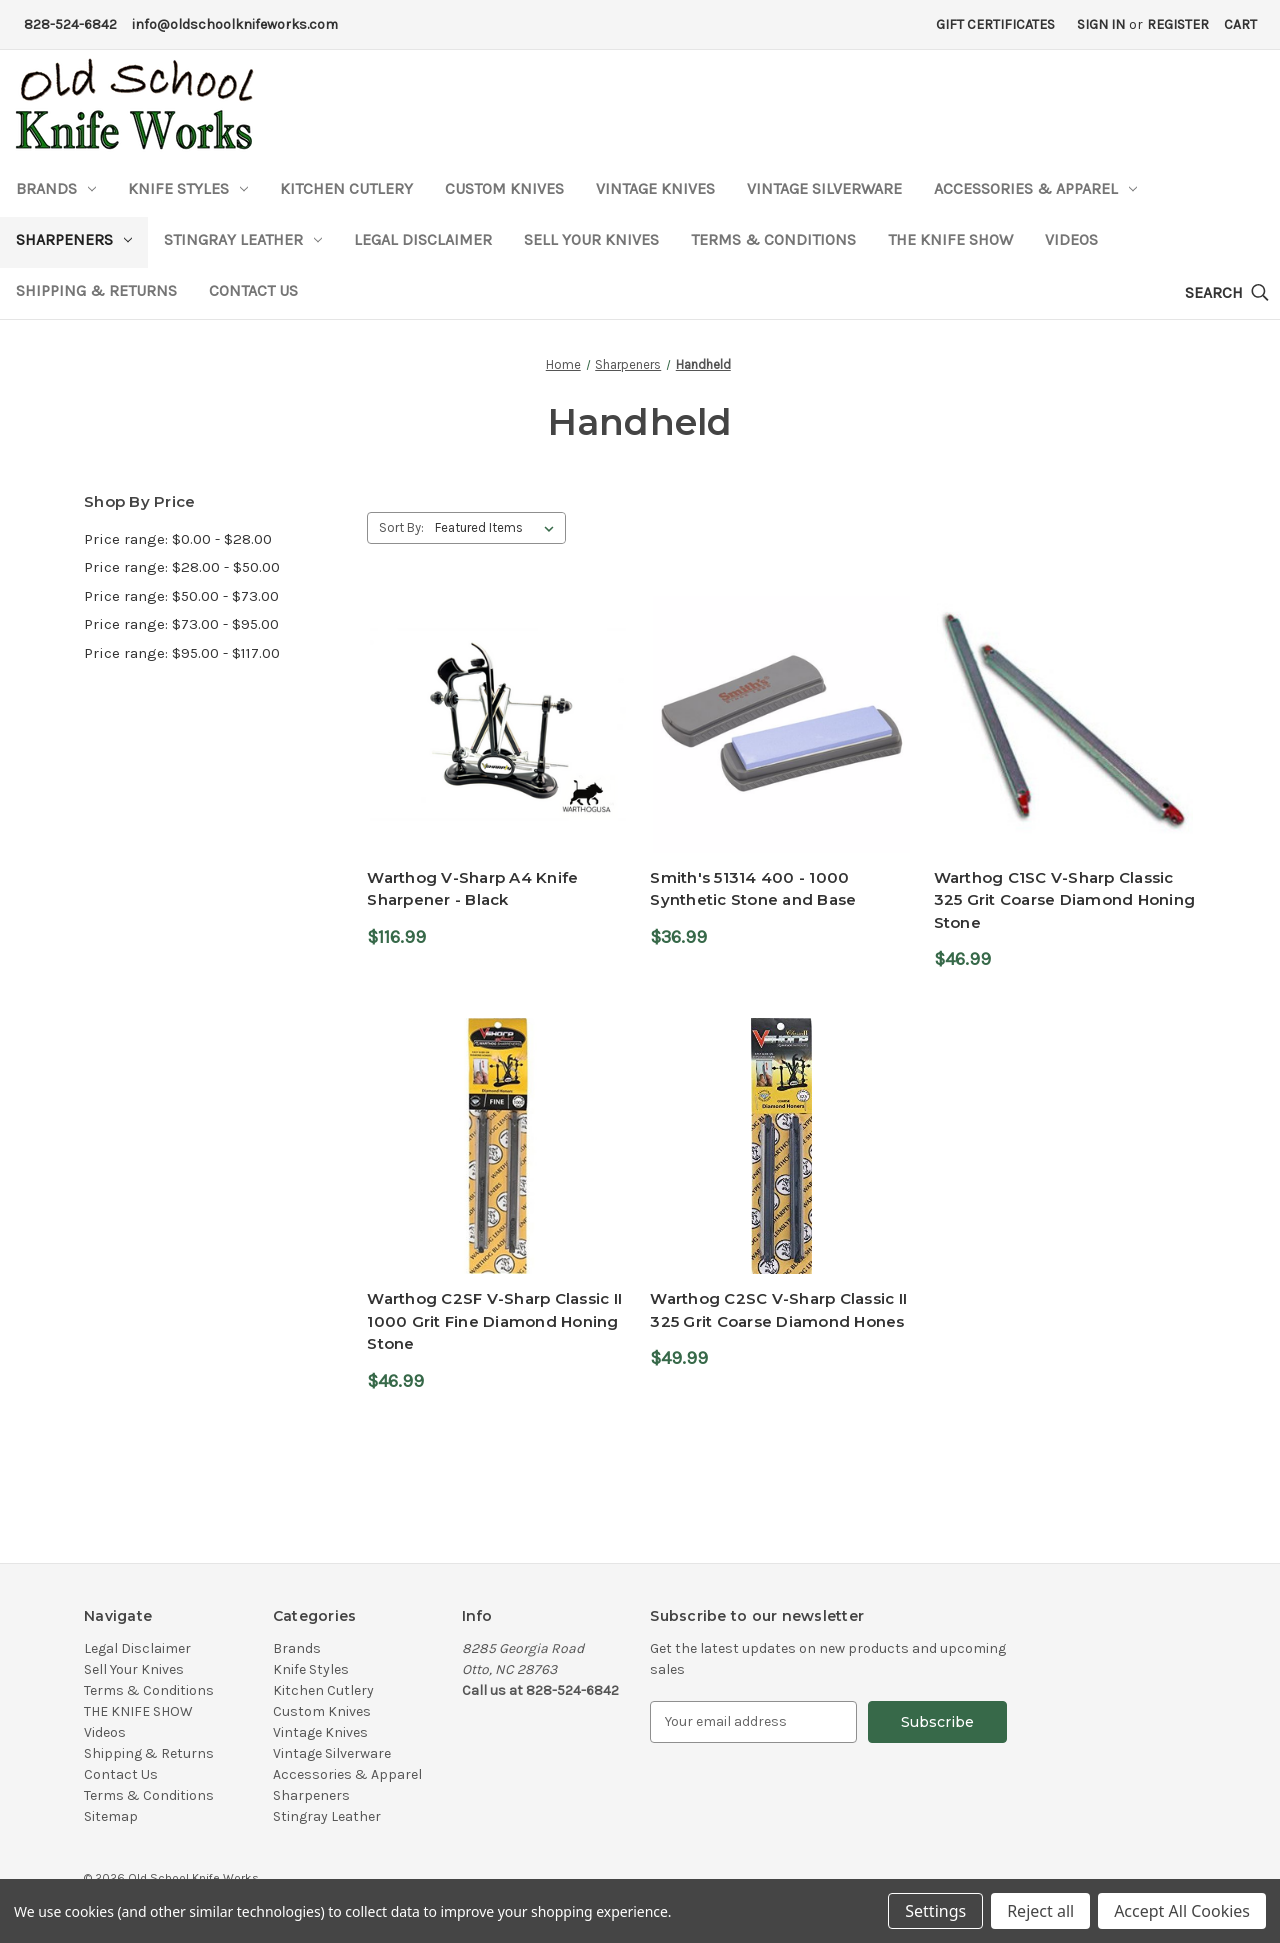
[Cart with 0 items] (1240, 24)
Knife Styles (188, 188)
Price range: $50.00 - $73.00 (181, 596)
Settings (935, 1911)
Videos (1071, 239)
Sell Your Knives (591, 239)
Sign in (1101, 24)
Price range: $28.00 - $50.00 (182, 567)
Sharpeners (74, 239)
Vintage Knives (655, 188)
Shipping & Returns (96, 290)
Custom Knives (504, 188)
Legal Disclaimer (423, 239)
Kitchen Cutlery (346, 188)
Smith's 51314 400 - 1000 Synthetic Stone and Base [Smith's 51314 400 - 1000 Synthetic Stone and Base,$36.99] (753, 889)
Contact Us (253, 290)
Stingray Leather (243, 239)
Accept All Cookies (1182, 1911)
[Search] (1227, 293)
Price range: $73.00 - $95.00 (181, 624)
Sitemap (111, 1816)
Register (1178, 24)
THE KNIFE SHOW (950, 239)
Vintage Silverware (824, 188)
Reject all (1040, 1911)
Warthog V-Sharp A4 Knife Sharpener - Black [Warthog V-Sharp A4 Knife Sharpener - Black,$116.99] (472, 889)
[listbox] (498, 528)
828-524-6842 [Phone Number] (70, 24)
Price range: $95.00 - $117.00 (182, 653)
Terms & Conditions (773, 239)
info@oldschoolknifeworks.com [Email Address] (235, 24)
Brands (56, 188)
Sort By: (401, 527)
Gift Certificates (995, 24)
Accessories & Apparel (1035, 188)
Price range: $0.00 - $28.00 (178, 539)
